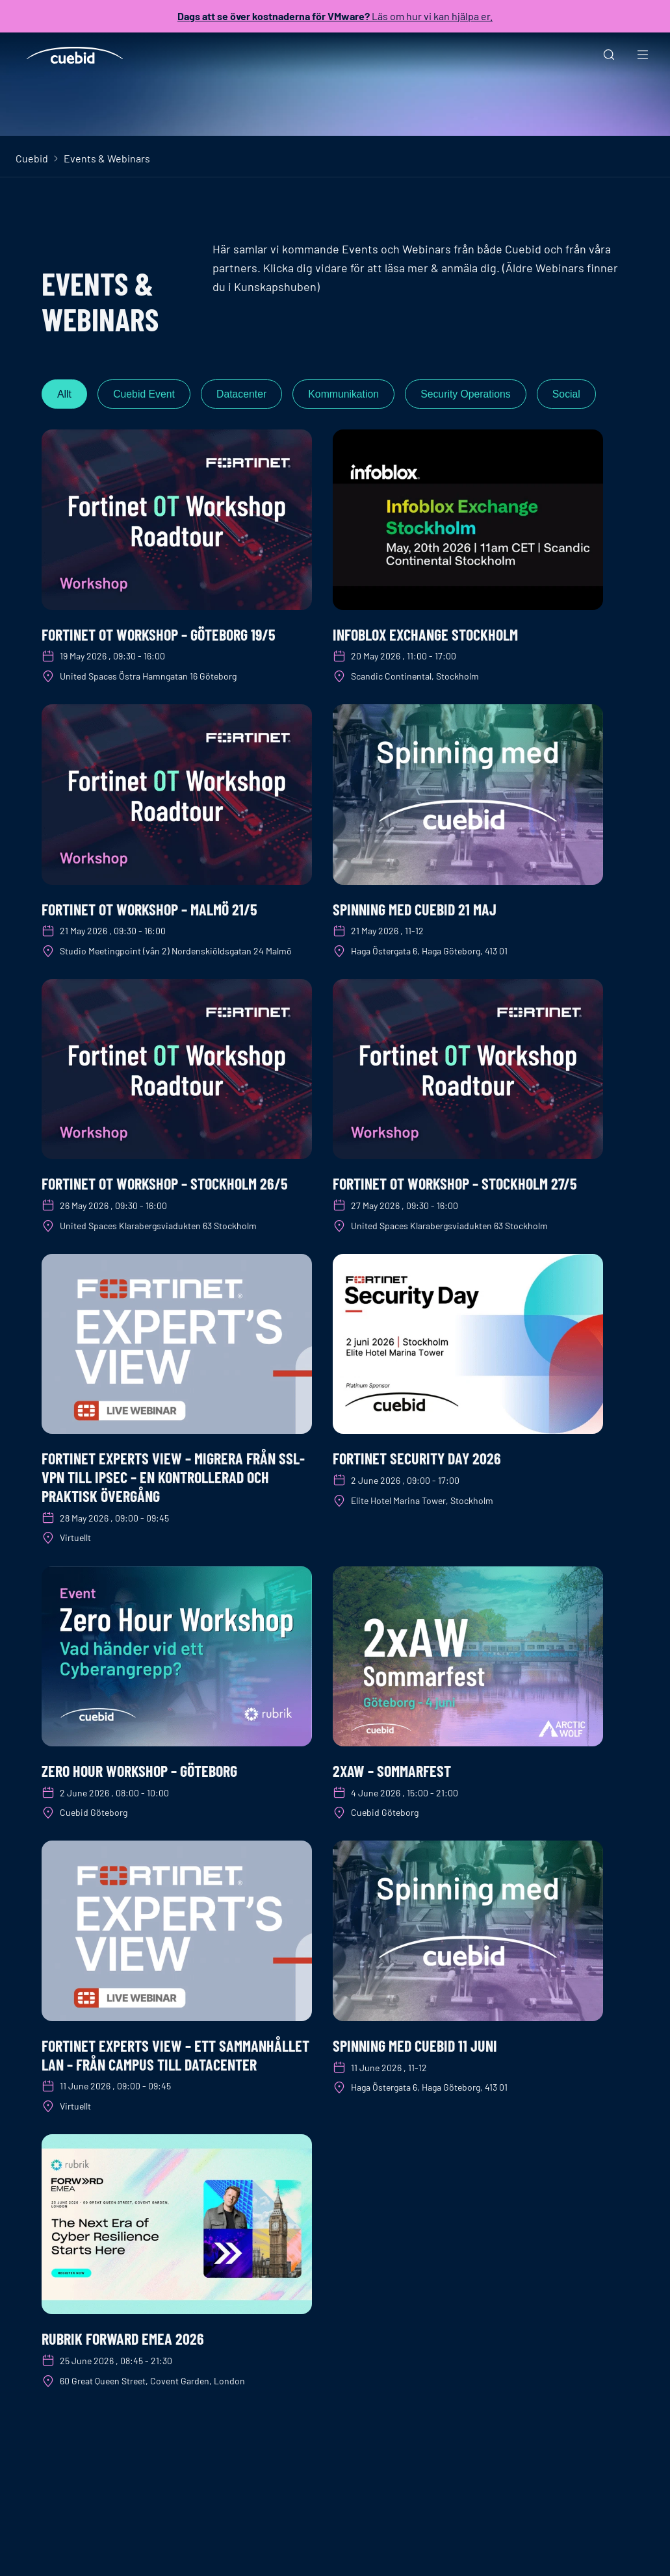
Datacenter (245, 394)
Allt (65, 394)
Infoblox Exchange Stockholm (425, 634)
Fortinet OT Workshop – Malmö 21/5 (149, 909)
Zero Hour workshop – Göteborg (139, 1770)
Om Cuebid (391, 2555)
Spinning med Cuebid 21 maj (414, 909)
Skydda (199, 2555)
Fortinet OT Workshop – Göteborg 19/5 (159, 634)
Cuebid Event (146, 394)
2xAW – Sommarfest (392, 1770)
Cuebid (32, 158)
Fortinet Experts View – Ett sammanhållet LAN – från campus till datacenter (175, 2055)
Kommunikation (350, 394)
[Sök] (609, 55)
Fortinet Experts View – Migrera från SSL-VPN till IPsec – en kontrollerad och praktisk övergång (173, 1477)
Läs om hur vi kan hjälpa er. (335, 16)
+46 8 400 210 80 (123, 2555)
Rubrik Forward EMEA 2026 (123, 2339)
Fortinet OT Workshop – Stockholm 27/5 (455, 1184)
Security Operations (475, 394)
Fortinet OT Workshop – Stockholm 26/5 (165, 1184)
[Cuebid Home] (75, 55)
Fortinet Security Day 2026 (417, 1458)
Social (577, 394)
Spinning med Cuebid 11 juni (415, 2045)
